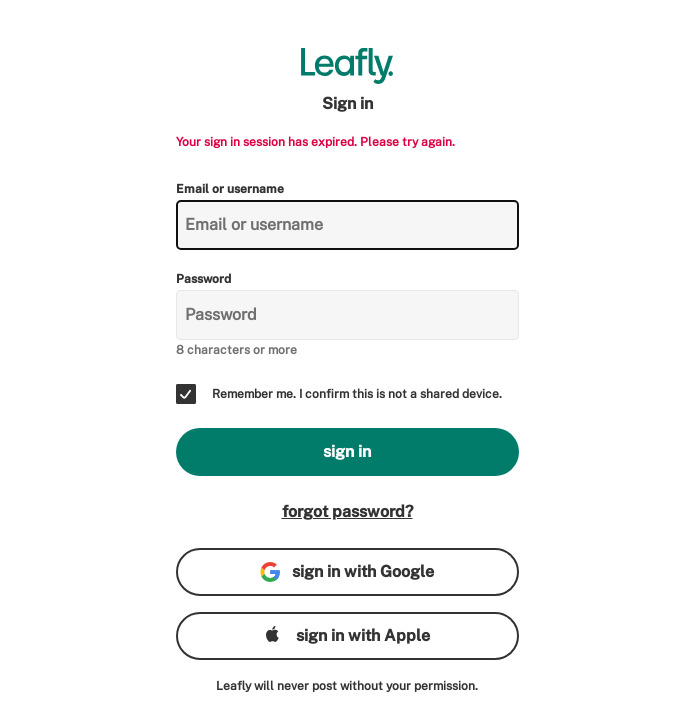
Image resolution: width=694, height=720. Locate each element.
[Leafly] (347, 66)
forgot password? (347, 511)
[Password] (347, 315)
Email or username (230, 189)
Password (203, 279)
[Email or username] (347, 225)
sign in (347, 451)
